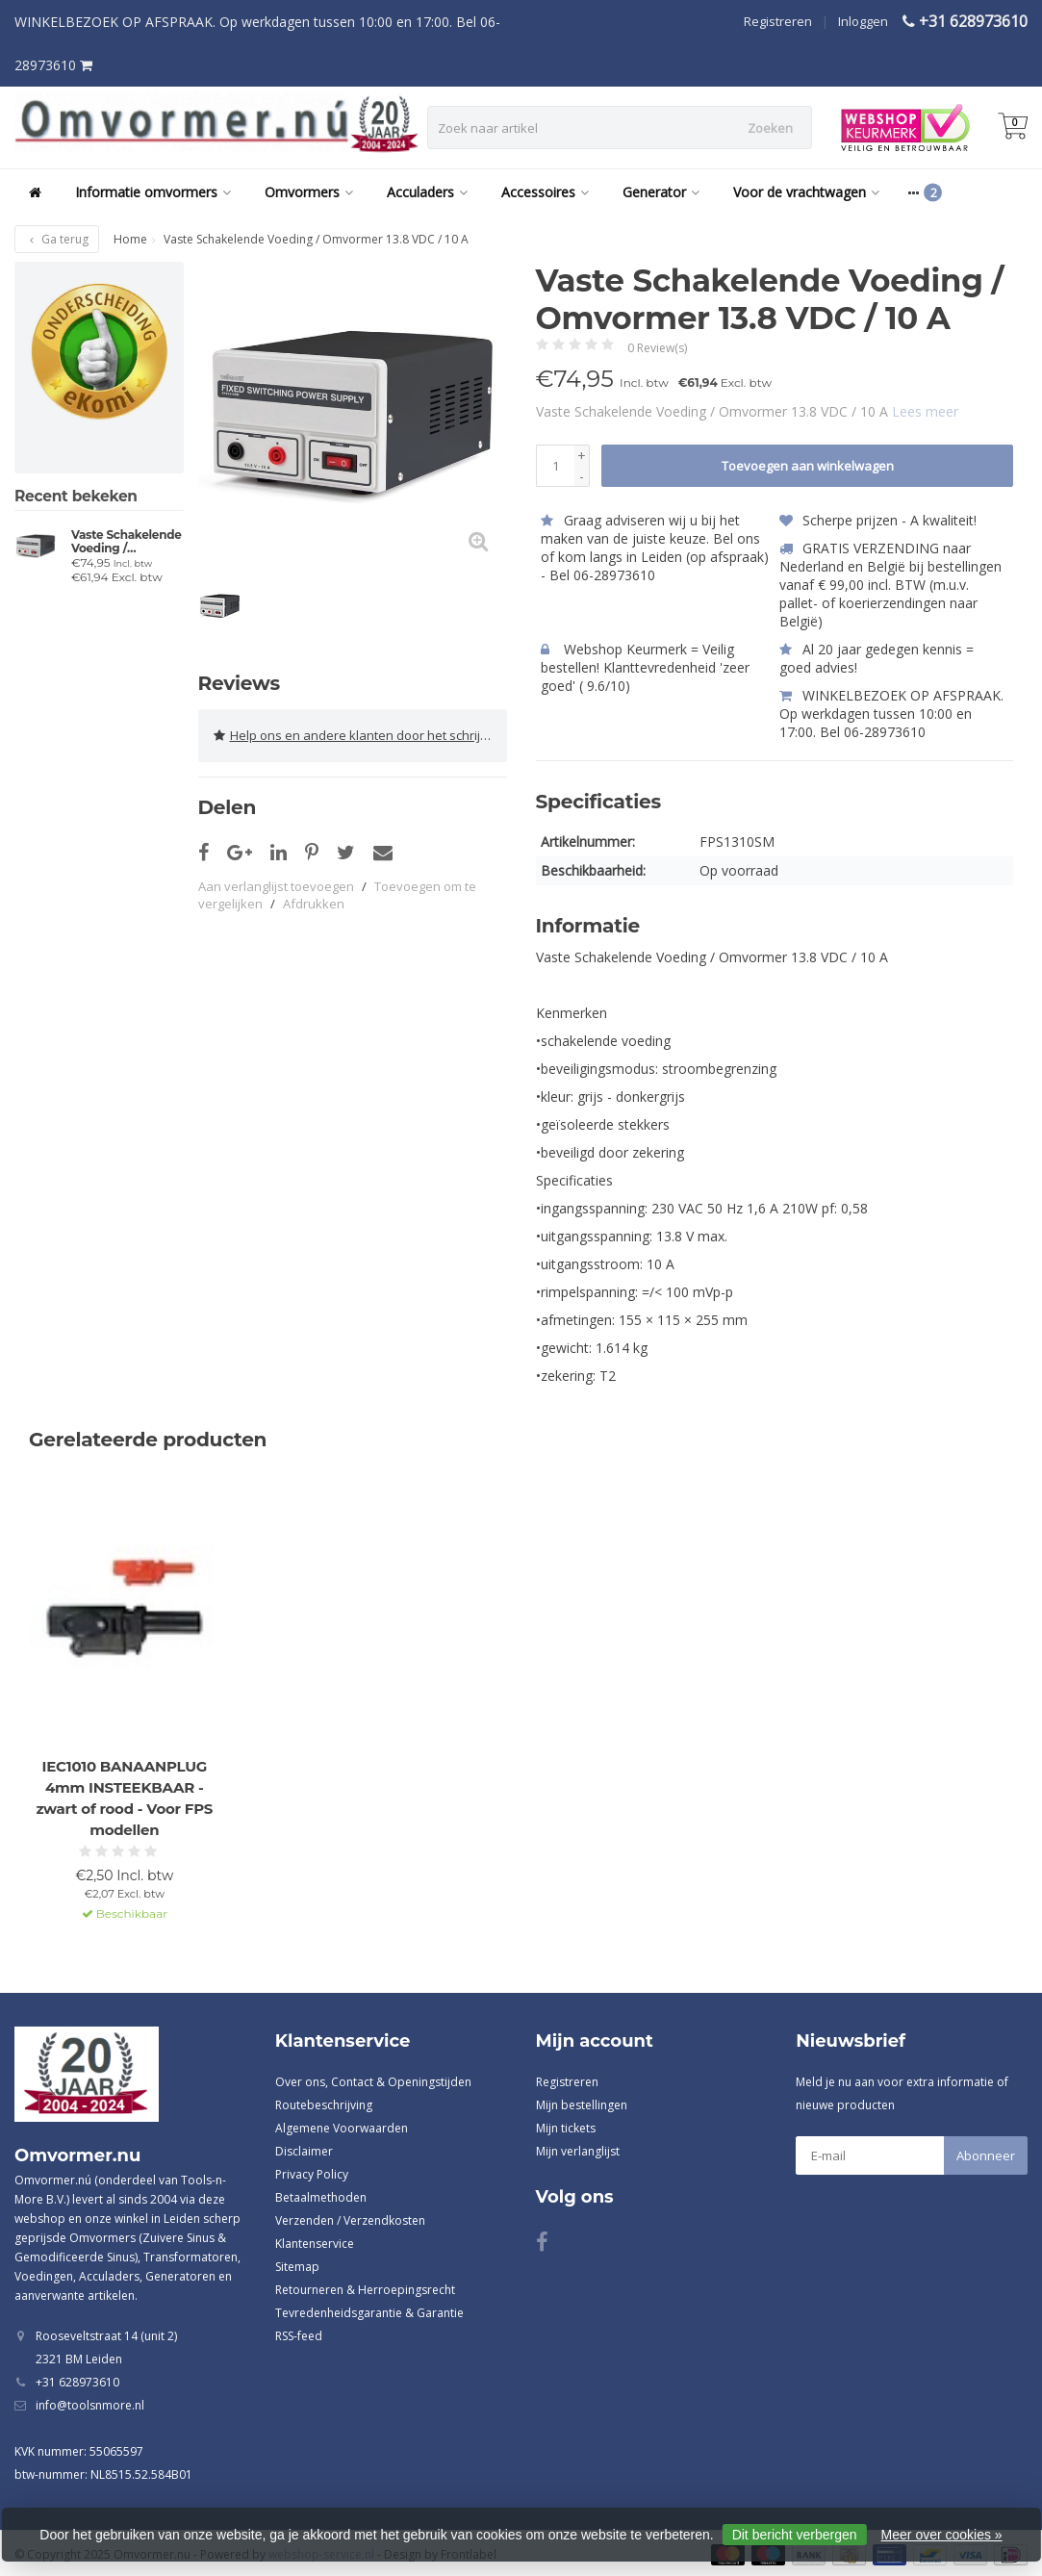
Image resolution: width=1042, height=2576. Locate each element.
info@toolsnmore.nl (90, 2405)
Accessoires (545, 192)
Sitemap (297, 2265)
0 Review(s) (657, 348)
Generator (661, 192)
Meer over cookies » (942, 2534)
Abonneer (985, 2154)
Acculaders (427, 192)
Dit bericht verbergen (794, 2534)
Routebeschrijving (323, 2104)
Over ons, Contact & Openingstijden (373, 2081)
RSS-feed (298, 2335)
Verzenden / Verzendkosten (350, 2219)
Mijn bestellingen (581, 2104)
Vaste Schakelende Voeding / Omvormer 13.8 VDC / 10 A (126, 541)
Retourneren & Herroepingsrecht (365, 2289)
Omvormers (309, 192)
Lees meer (925, 411)
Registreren (778, 21)
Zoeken (770, 128)
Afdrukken (313, 901)
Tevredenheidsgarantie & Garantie (369, 2312)
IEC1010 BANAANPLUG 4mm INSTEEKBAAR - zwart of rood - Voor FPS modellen (124, 1797)
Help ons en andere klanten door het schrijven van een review (360, 734)
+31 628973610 (973, 21)
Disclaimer (304, 2150)
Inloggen (863, 21)
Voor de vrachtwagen (806, 192)
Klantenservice (314, 2242)
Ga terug (57, 239)
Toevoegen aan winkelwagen (808, 465)
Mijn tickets (566, 2127)
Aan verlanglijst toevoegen (276, 884)
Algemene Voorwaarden (341, 2127)
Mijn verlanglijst (578, 2150)
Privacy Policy (311, 2173)
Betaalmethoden (321, 2196)
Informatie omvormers (153, 192)
